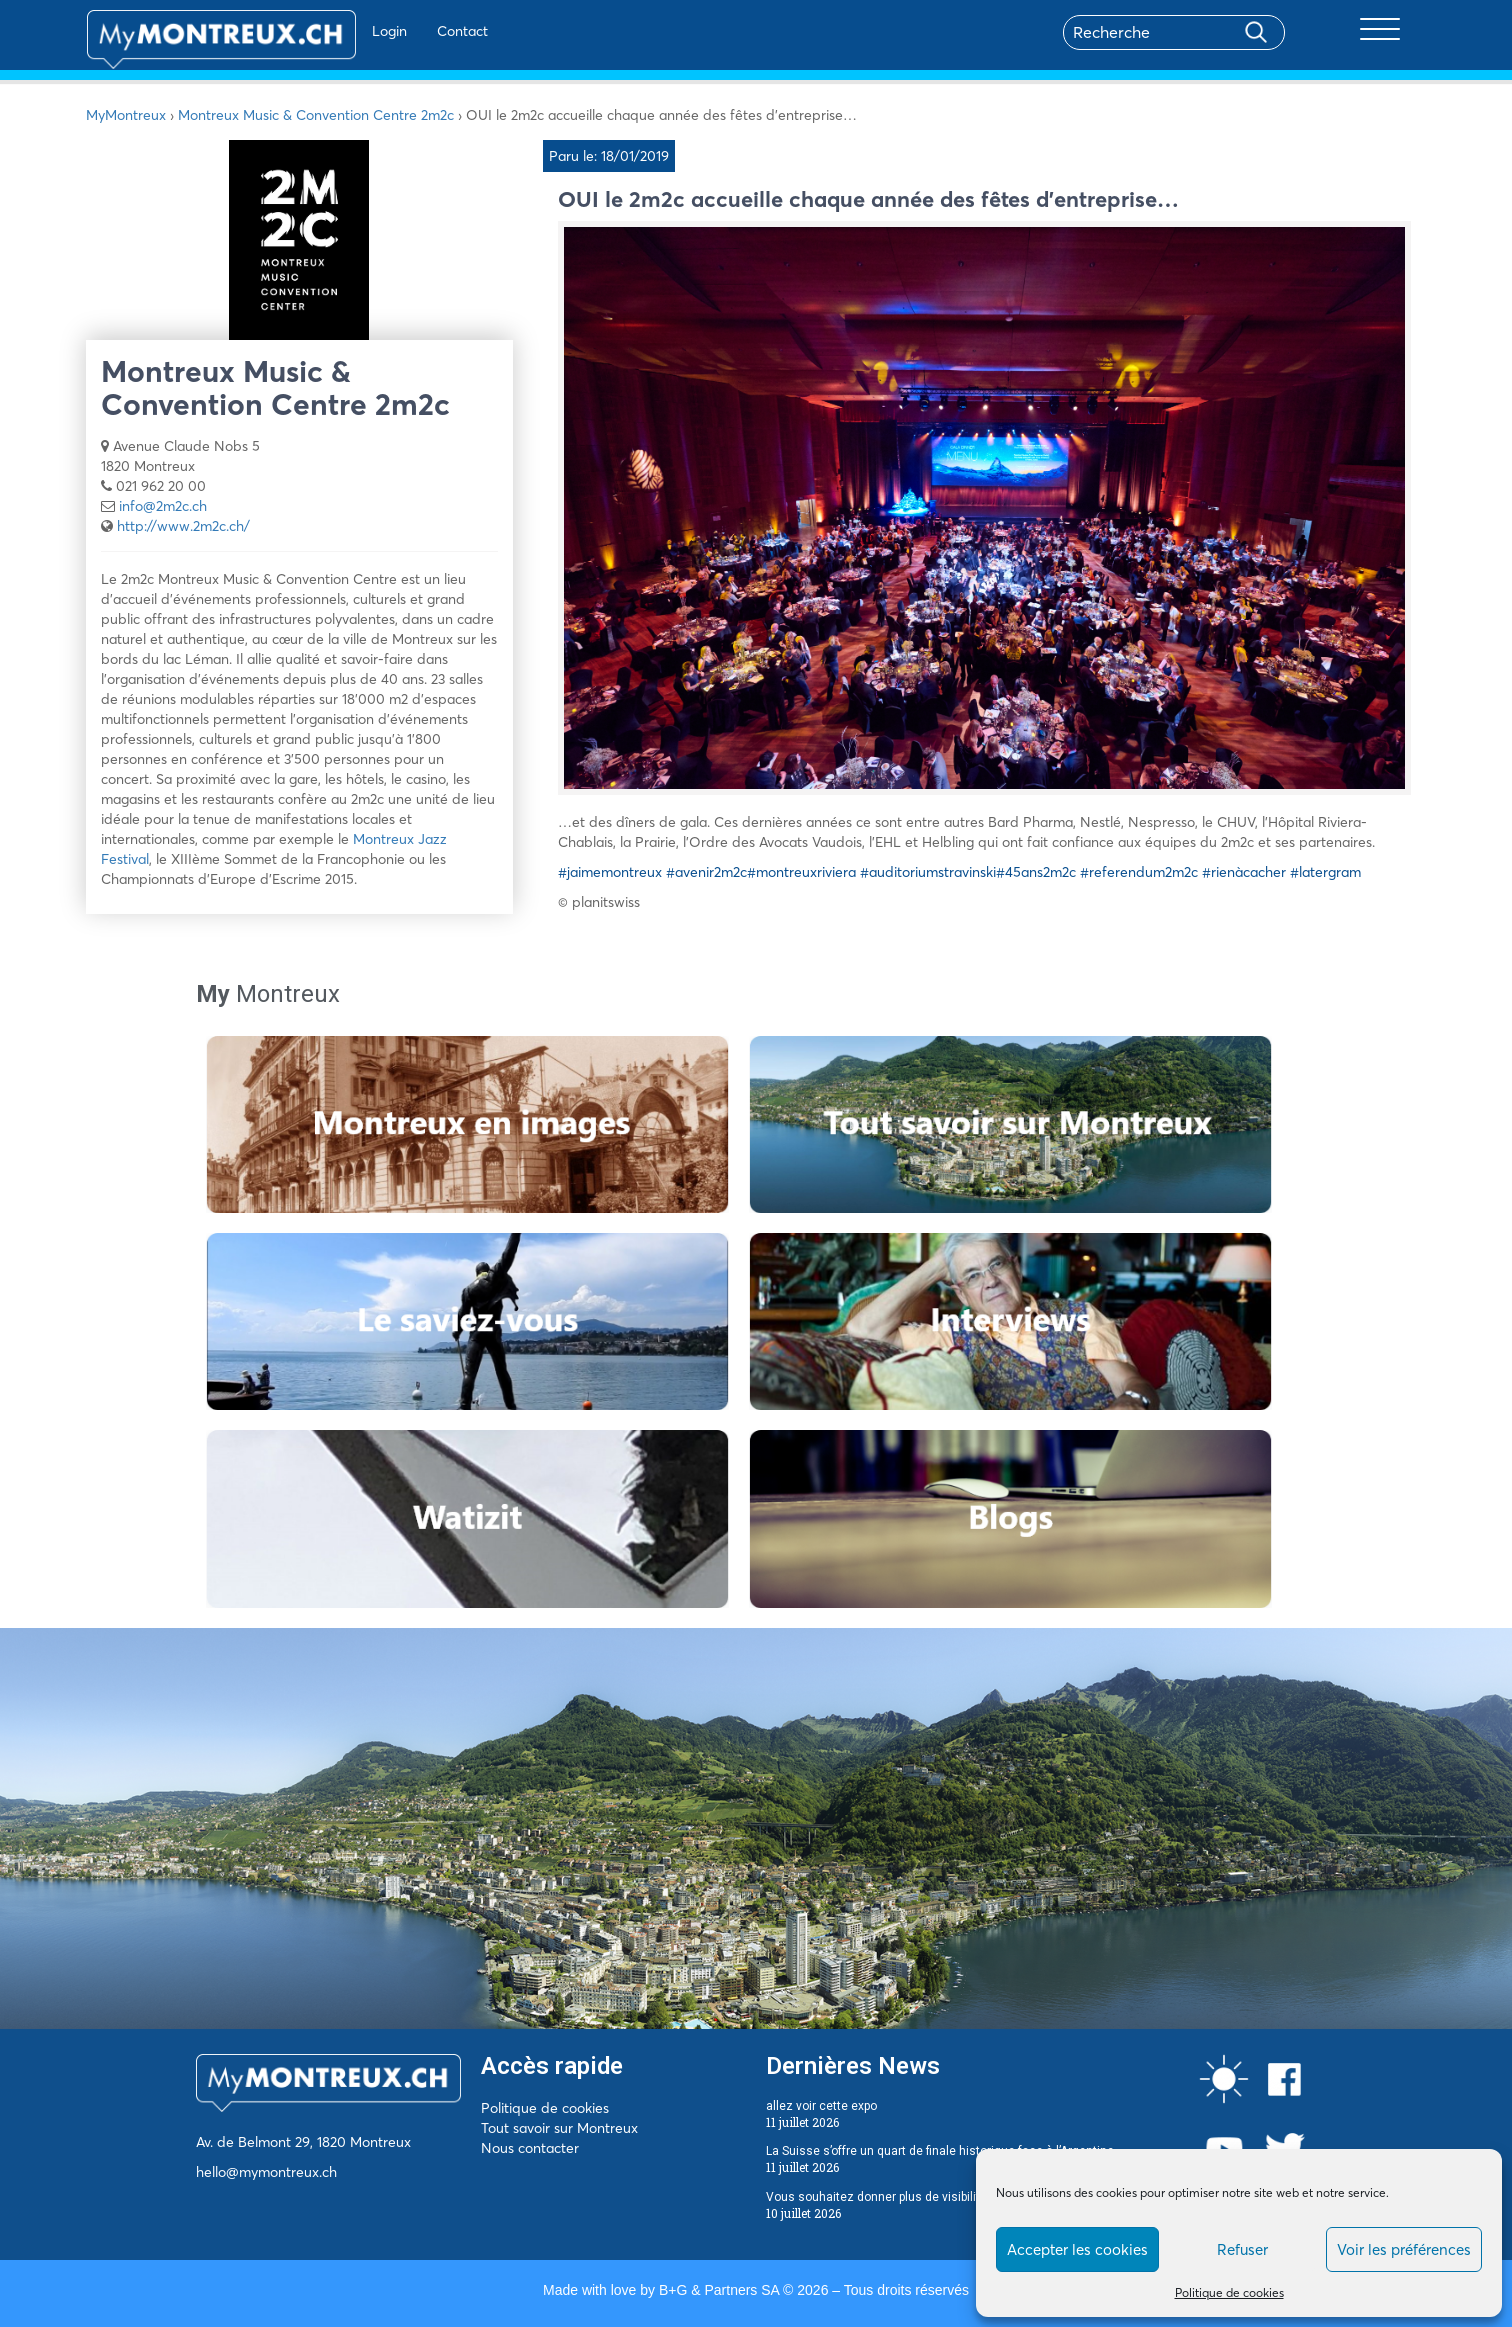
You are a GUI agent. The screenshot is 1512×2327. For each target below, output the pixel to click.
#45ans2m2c (1036, 872)
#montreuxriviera (801, 872)
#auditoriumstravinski (928, 872)
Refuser (1242, 2249)
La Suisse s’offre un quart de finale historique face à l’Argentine (940, 2151)
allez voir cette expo (821, 2106)
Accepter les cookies (1077, 2249)
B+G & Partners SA (719, 2290)
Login (331, 31)
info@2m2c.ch (163, 506)
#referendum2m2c (1139, 872)
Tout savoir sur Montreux (559, 2128)
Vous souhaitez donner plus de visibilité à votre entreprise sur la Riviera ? (968, 2197)
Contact (404, 31)
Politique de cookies (1229, 2292)
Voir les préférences (1404, 2249)
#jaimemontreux (610, 872)
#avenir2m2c (706, 872)
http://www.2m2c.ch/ (183, 526)
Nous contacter (530, 2148)
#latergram (1325, 872)
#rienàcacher (1244, 872)
